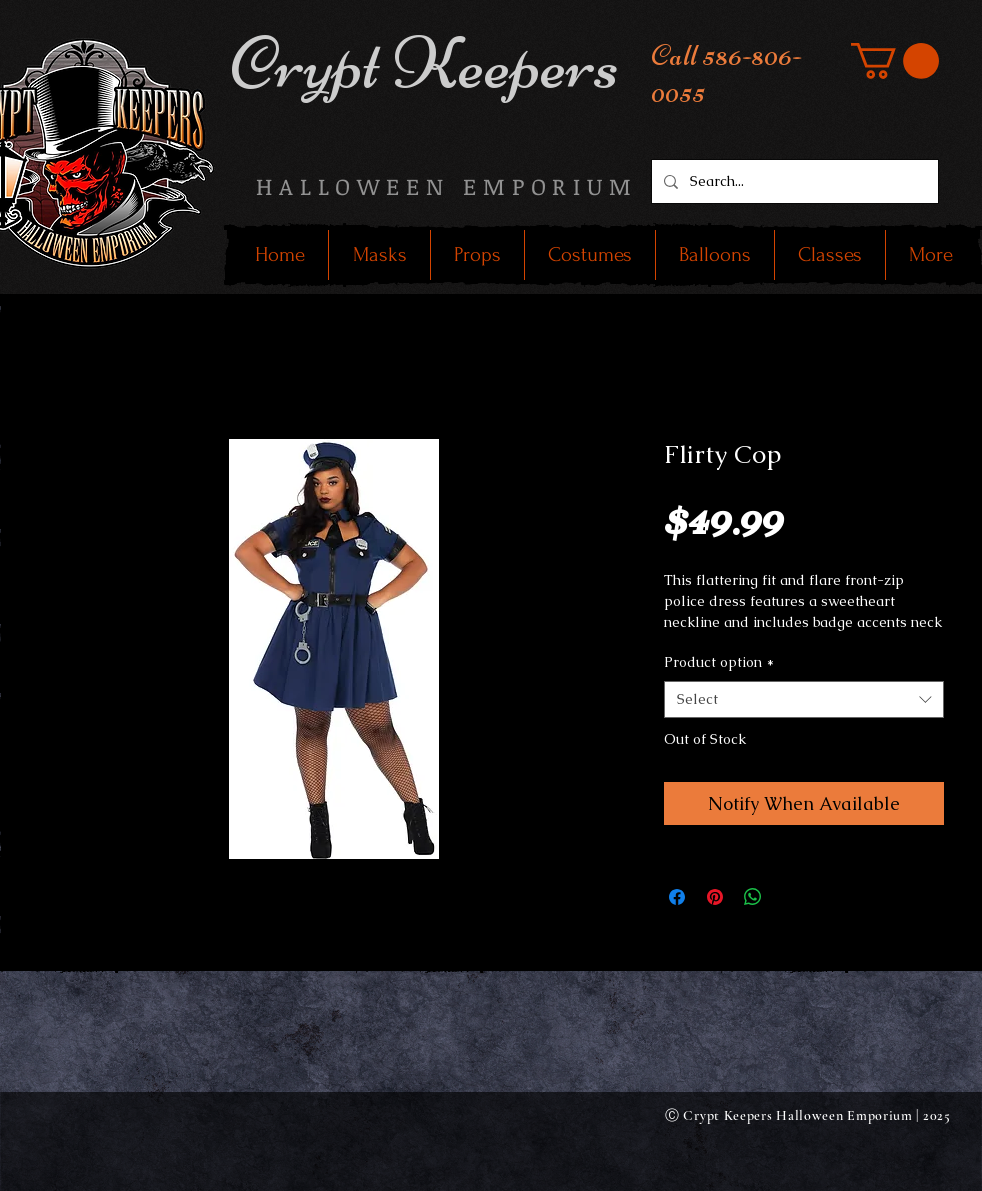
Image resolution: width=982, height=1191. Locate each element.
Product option (719, 662)
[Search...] (793, 181)
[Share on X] (791, 897)
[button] (895, 61)
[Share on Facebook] (677, 897)
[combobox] (804, 700)
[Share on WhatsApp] (753, 897)
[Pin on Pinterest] (715, 897)
